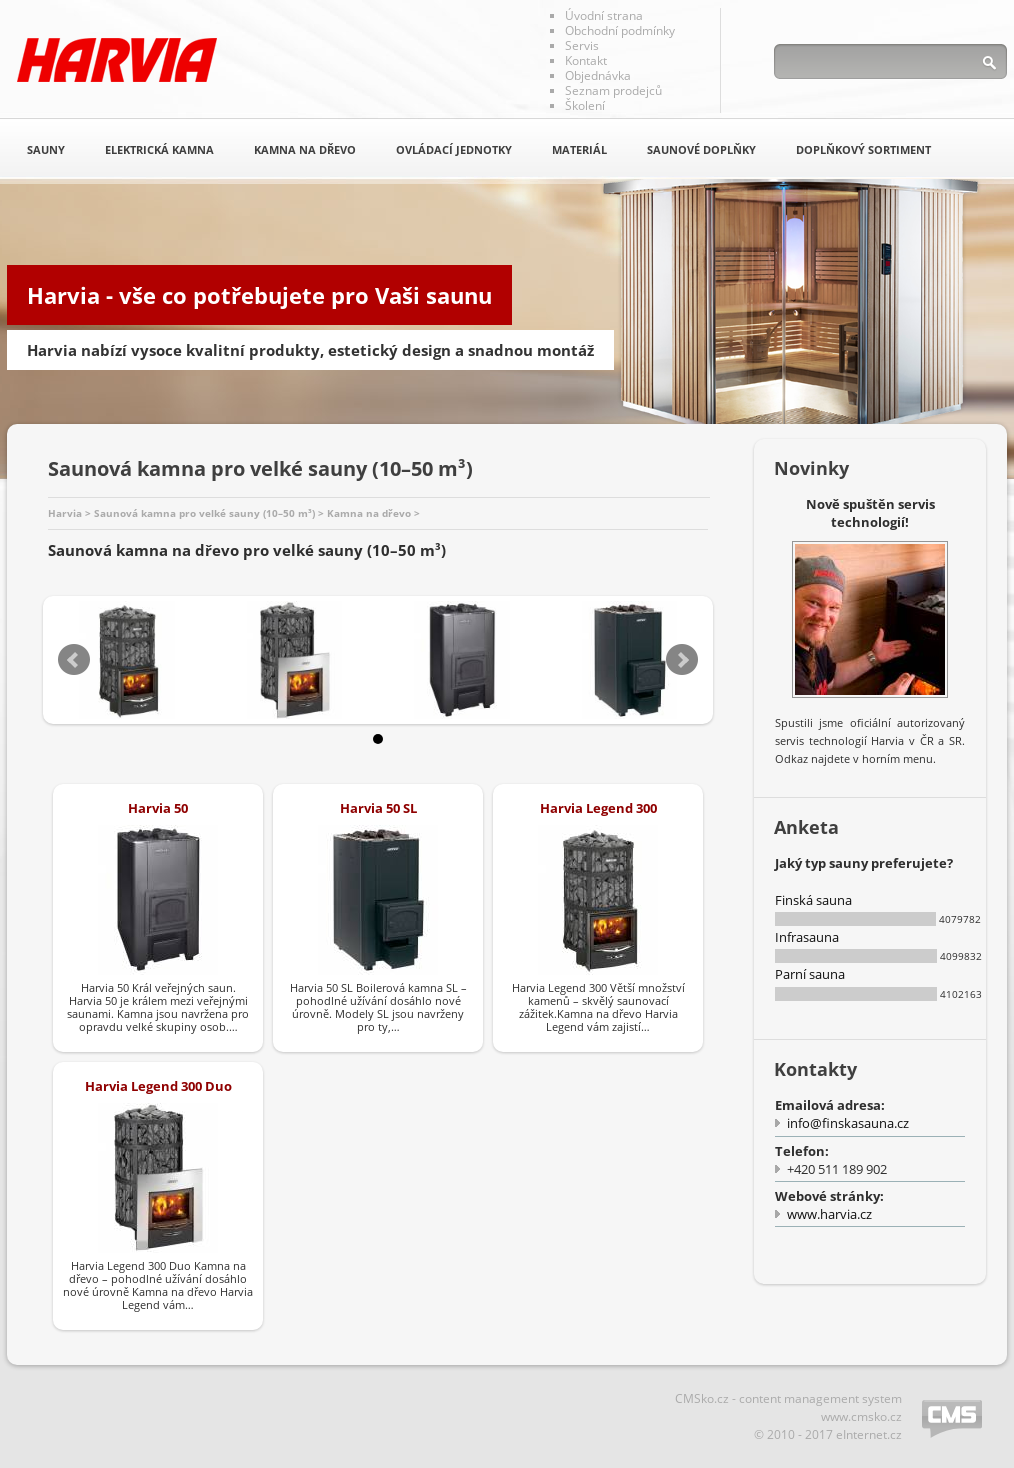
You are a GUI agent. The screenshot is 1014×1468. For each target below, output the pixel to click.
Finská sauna (813, 900)
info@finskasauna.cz (848, 1123)
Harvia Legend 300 (598, 808)
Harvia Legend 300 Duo (158, 1086)
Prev (74, 660)
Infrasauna (807, 937)
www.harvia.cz (829, 1214)
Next (682, 660)
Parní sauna (810, 974)
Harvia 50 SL (378, 808)
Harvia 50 (158, 808)
